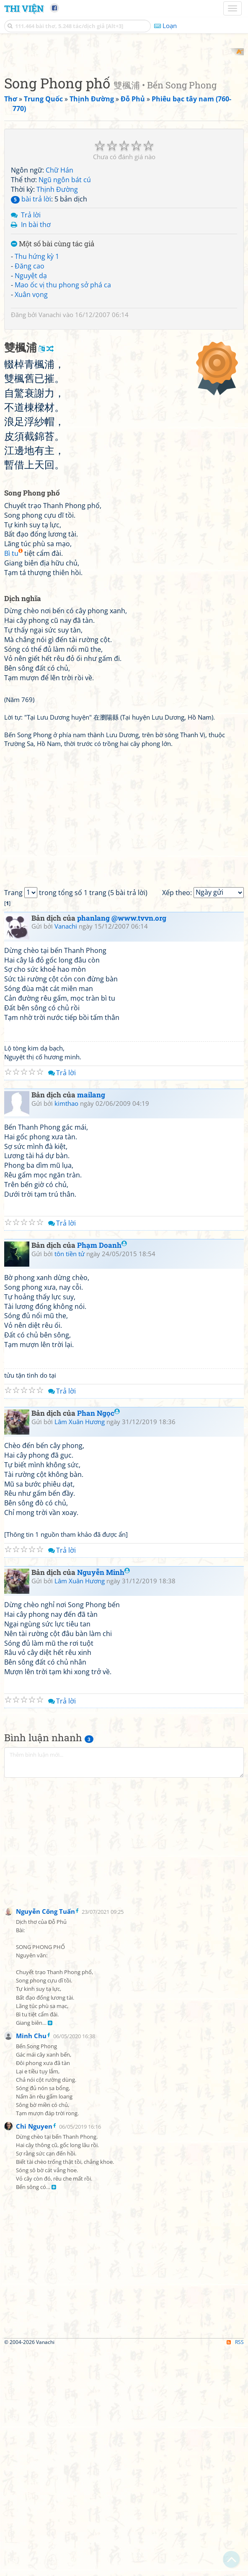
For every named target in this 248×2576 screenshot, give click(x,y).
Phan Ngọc (98, 1640)
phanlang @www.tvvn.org (121, 1144)
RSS (235, 2568)
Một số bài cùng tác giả (52, 354)
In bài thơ (36, 334)
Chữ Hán (59, 279)
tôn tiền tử (69, 1480)
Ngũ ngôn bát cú (65, 289)
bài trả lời (31, 308)
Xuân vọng (31, 404)
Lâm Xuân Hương (79, 1648)
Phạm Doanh (102, 1471)
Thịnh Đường (57, 298)
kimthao (66, 1330)
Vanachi (50, 424)
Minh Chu (31, 2262)
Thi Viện (24, 8)
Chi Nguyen (34, 2353)
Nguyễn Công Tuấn (45, 2138)
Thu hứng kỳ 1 (37, 365)
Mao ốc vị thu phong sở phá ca (63, 394)
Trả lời (31, 324)
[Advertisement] (124, 106)
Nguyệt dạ (31, 385)
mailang (91, 1321)
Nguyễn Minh (103, 1799)
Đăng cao (29, 375)
